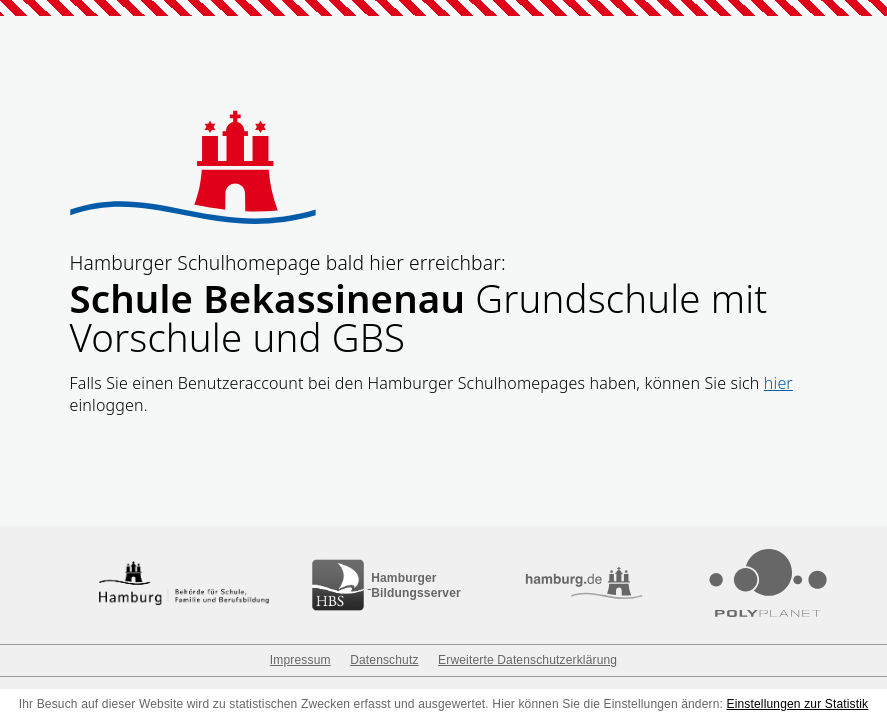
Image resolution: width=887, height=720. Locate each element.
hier (778, 383)
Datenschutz (384, 660)
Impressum (300, 660)
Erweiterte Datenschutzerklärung (527, 660)
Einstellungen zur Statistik (798, 704)
